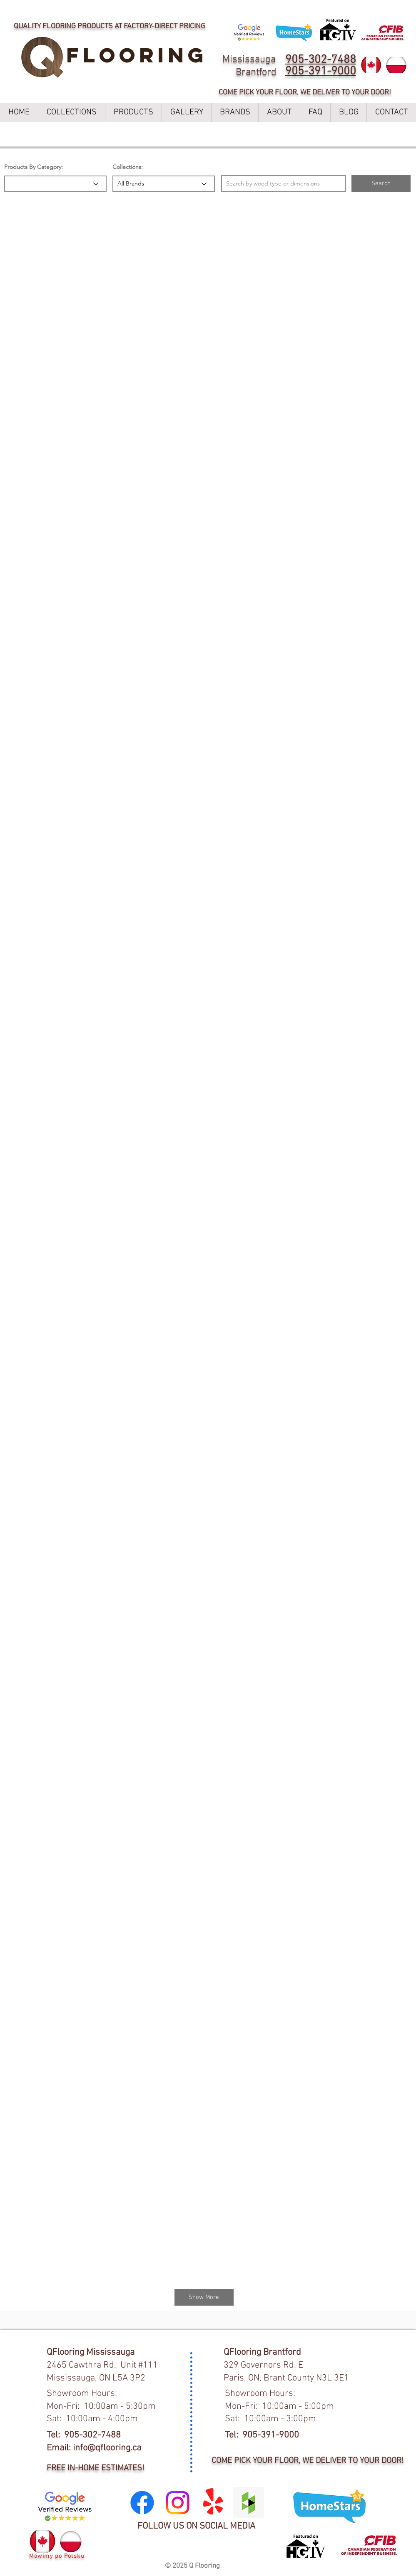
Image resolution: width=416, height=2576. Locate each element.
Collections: (127, 167)
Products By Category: (33, 167)
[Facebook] (142, 2502)
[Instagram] (177, 2502)
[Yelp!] (213, 2502)
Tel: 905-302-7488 (84, 2435)
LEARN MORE (287, 8)
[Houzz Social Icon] (248, 2502)
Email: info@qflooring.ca (94, 2448)
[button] (381, 183)
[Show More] (204, 2297)
